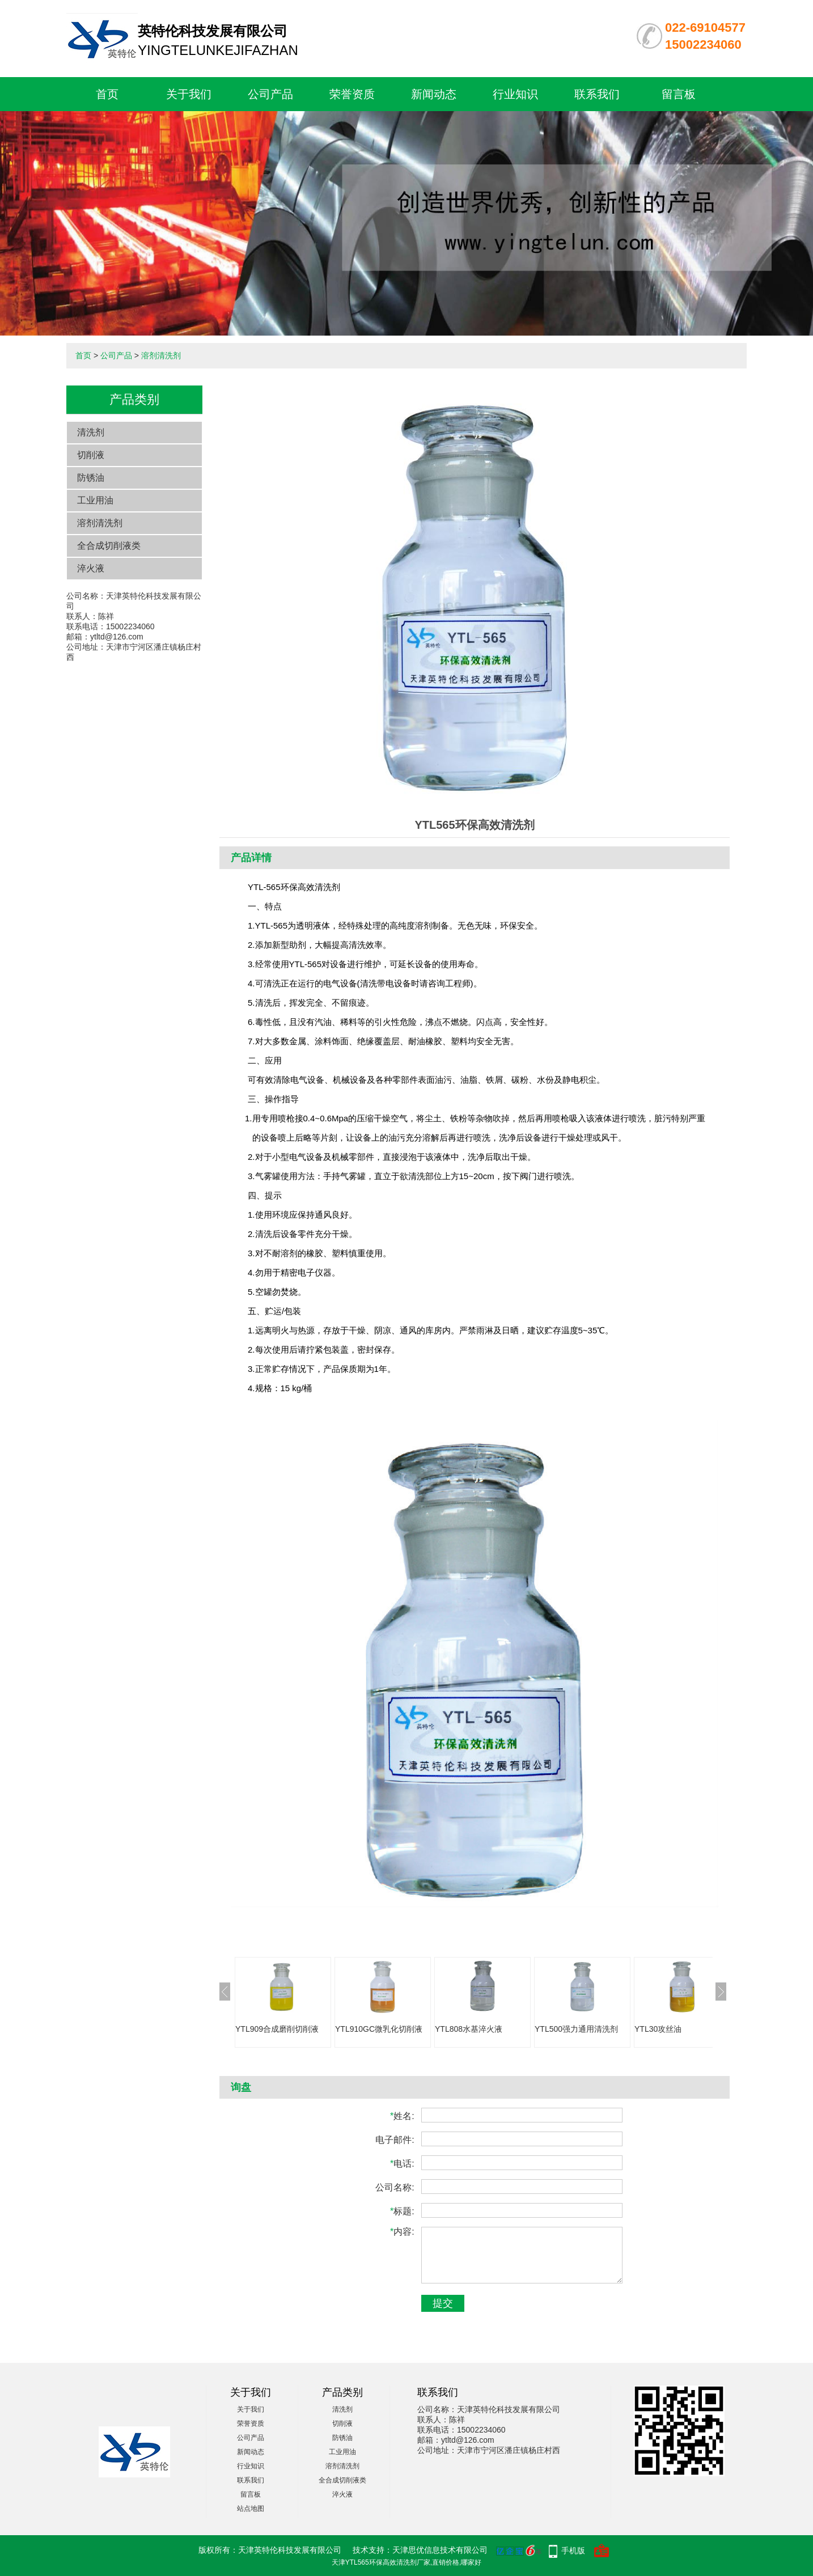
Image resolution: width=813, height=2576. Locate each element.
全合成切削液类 (109, 545)
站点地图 (250, 2509)
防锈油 (90, 477)
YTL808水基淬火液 (468, 2028)
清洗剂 (90, 432)
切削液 (90, 455)
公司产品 (270, 94)
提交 (443, 2303)
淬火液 (90, 568)
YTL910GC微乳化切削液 (378, 2028)
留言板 (679, 94)
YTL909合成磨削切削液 (277, 2028)
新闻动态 (433, 94)
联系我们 (597, 94)
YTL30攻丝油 (657, 2028)
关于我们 (188, 94)
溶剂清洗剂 (161, 355)
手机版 (573, 2550)
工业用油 (95, 500)
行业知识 (515, 94)
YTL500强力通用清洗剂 (576, 2028)
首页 (107, 94)
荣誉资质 (352, 94)
